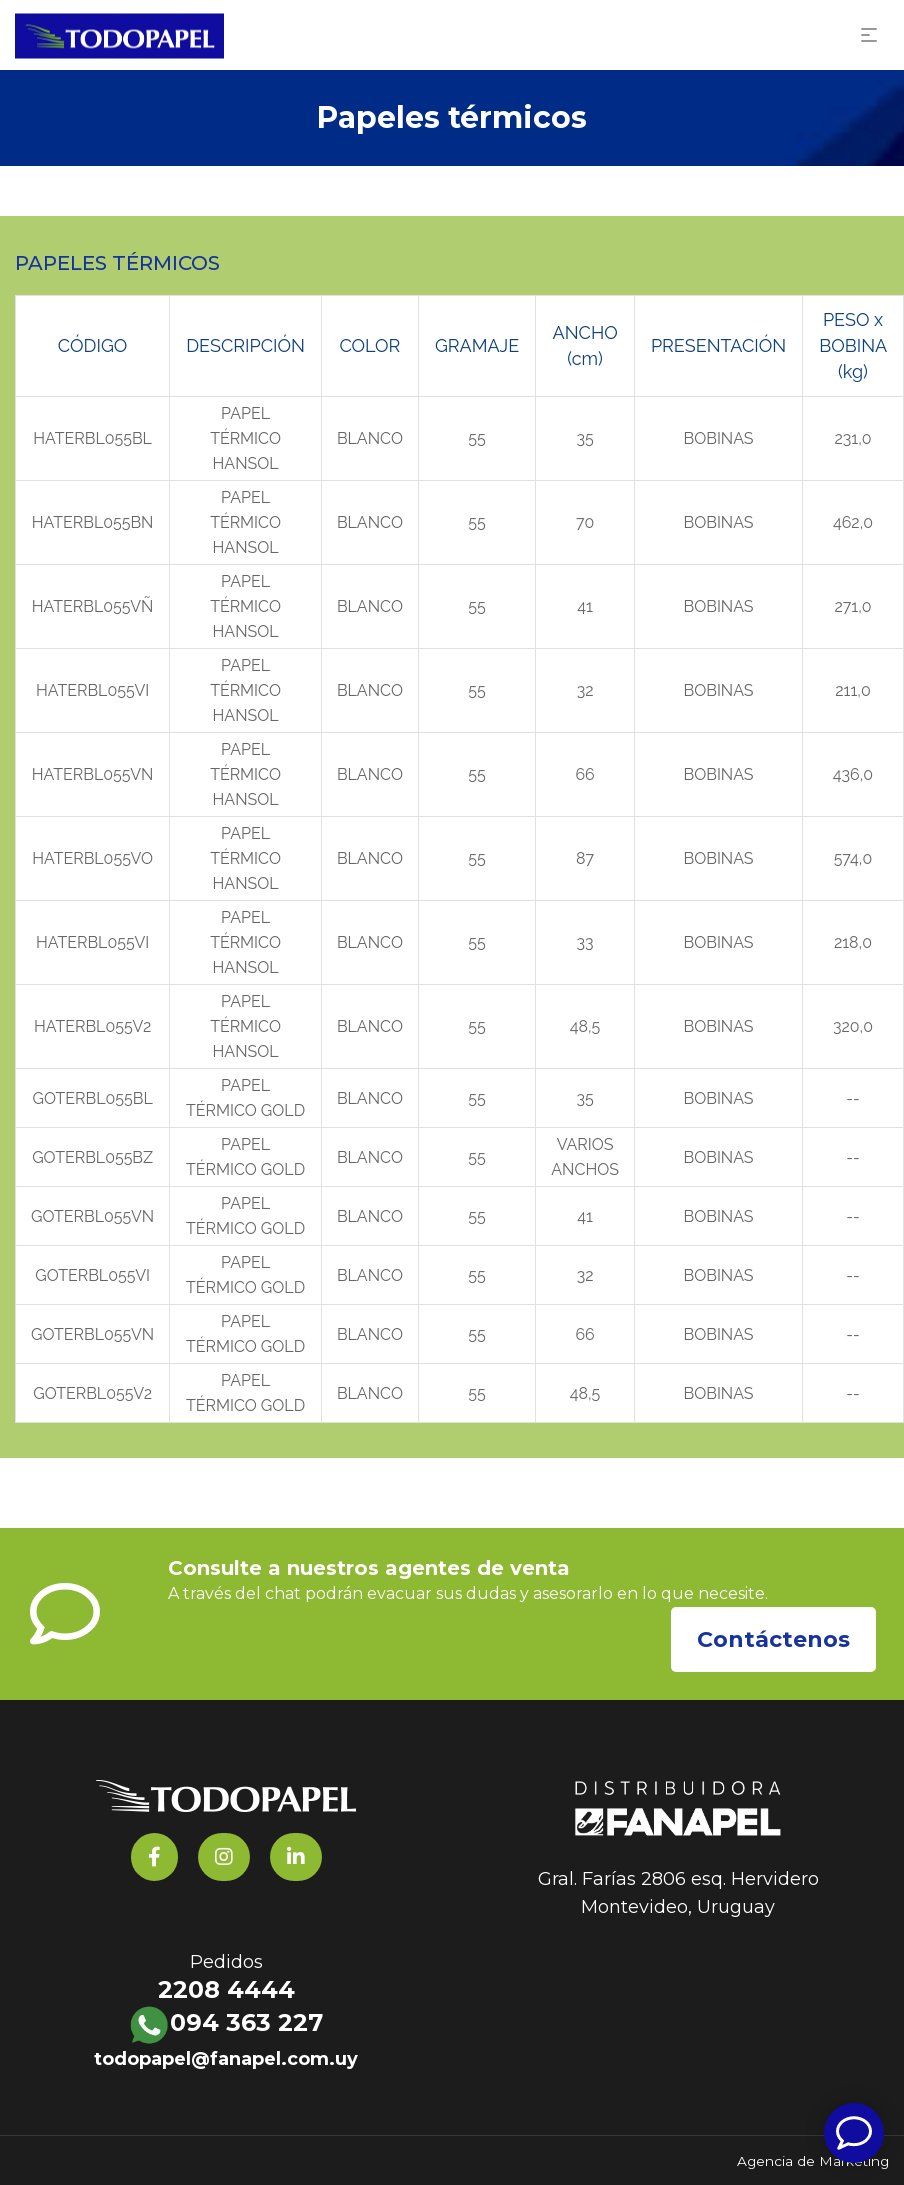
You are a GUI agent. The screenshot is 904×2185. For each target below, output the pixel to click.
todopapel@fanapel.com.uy (226, 2059)
